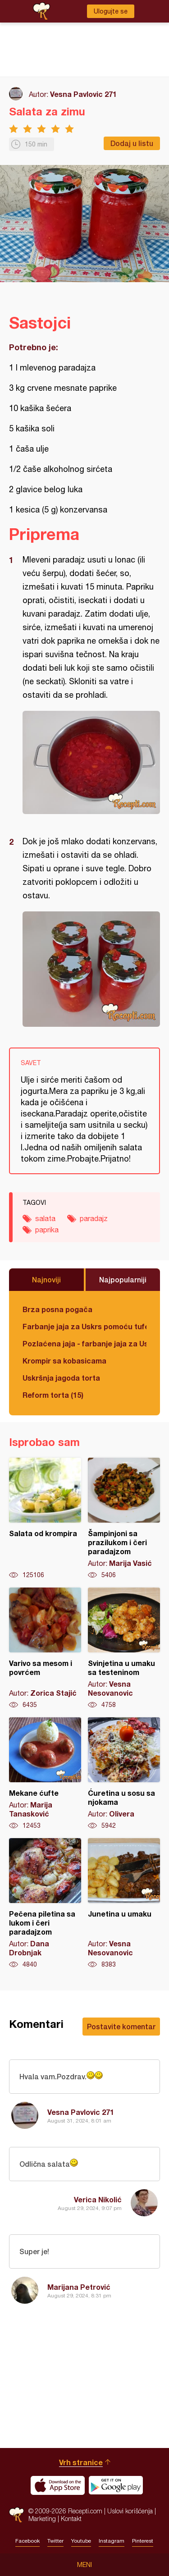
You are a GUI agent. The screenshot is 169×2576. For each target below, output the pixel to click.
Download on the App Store (58, 2485)
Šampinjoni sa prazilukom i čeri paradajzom (124, 1518)
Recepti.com (16, 2515)
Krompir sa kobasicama (64, 1360)
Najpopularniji (122, 1279)
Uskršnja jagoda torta (61, 1377)
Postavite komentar (121, 2026)
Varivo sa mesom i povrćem (45, 1648)
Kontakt (71, 2518)
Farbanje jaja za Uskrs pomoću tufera (84, 1326)
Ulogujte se (111, 11)
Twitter (55, 2541)
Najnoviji (46, 1279)
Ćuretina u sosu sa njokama (124, 1773)
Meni (84, 2564)
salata (45, 1218)
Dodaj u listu (131, 143)
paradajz (94, 1218)
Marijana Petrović (78, 2287)
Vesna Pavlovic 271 (83, 94)
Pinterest (142, 2541)
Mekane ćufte (45, 1773)
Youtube (81, 2541)
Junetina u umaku (124, 1903)
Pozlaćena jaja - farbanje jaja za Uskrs (84, 1343)
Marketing (42, 2518)
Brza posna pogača (57, 1309)
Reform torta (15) (53, 1395)
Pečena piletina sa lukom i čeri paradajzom (45, 1903)
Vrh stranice (81, 2462)
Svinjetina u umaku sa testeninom (124, 1648)
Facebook (27, 2541)
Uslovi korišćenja (130, 2511)
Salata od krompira (45, 1518)
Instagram (111, 2541)
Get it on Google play (116, 2485)
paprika (47, 1230)
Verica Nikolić (98, 2199)
